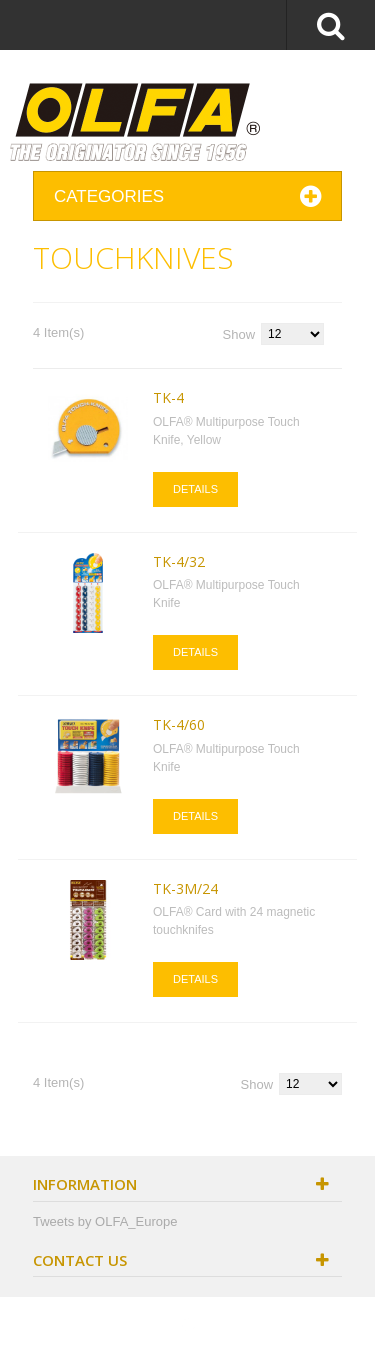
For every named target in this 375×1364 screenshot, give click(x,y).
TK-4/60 (179, 724)
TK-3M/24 (185, 888)
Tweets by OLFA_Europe (105, 1221)
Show (239, 334)
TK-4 (168, 397)
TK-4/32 (179, 561)
